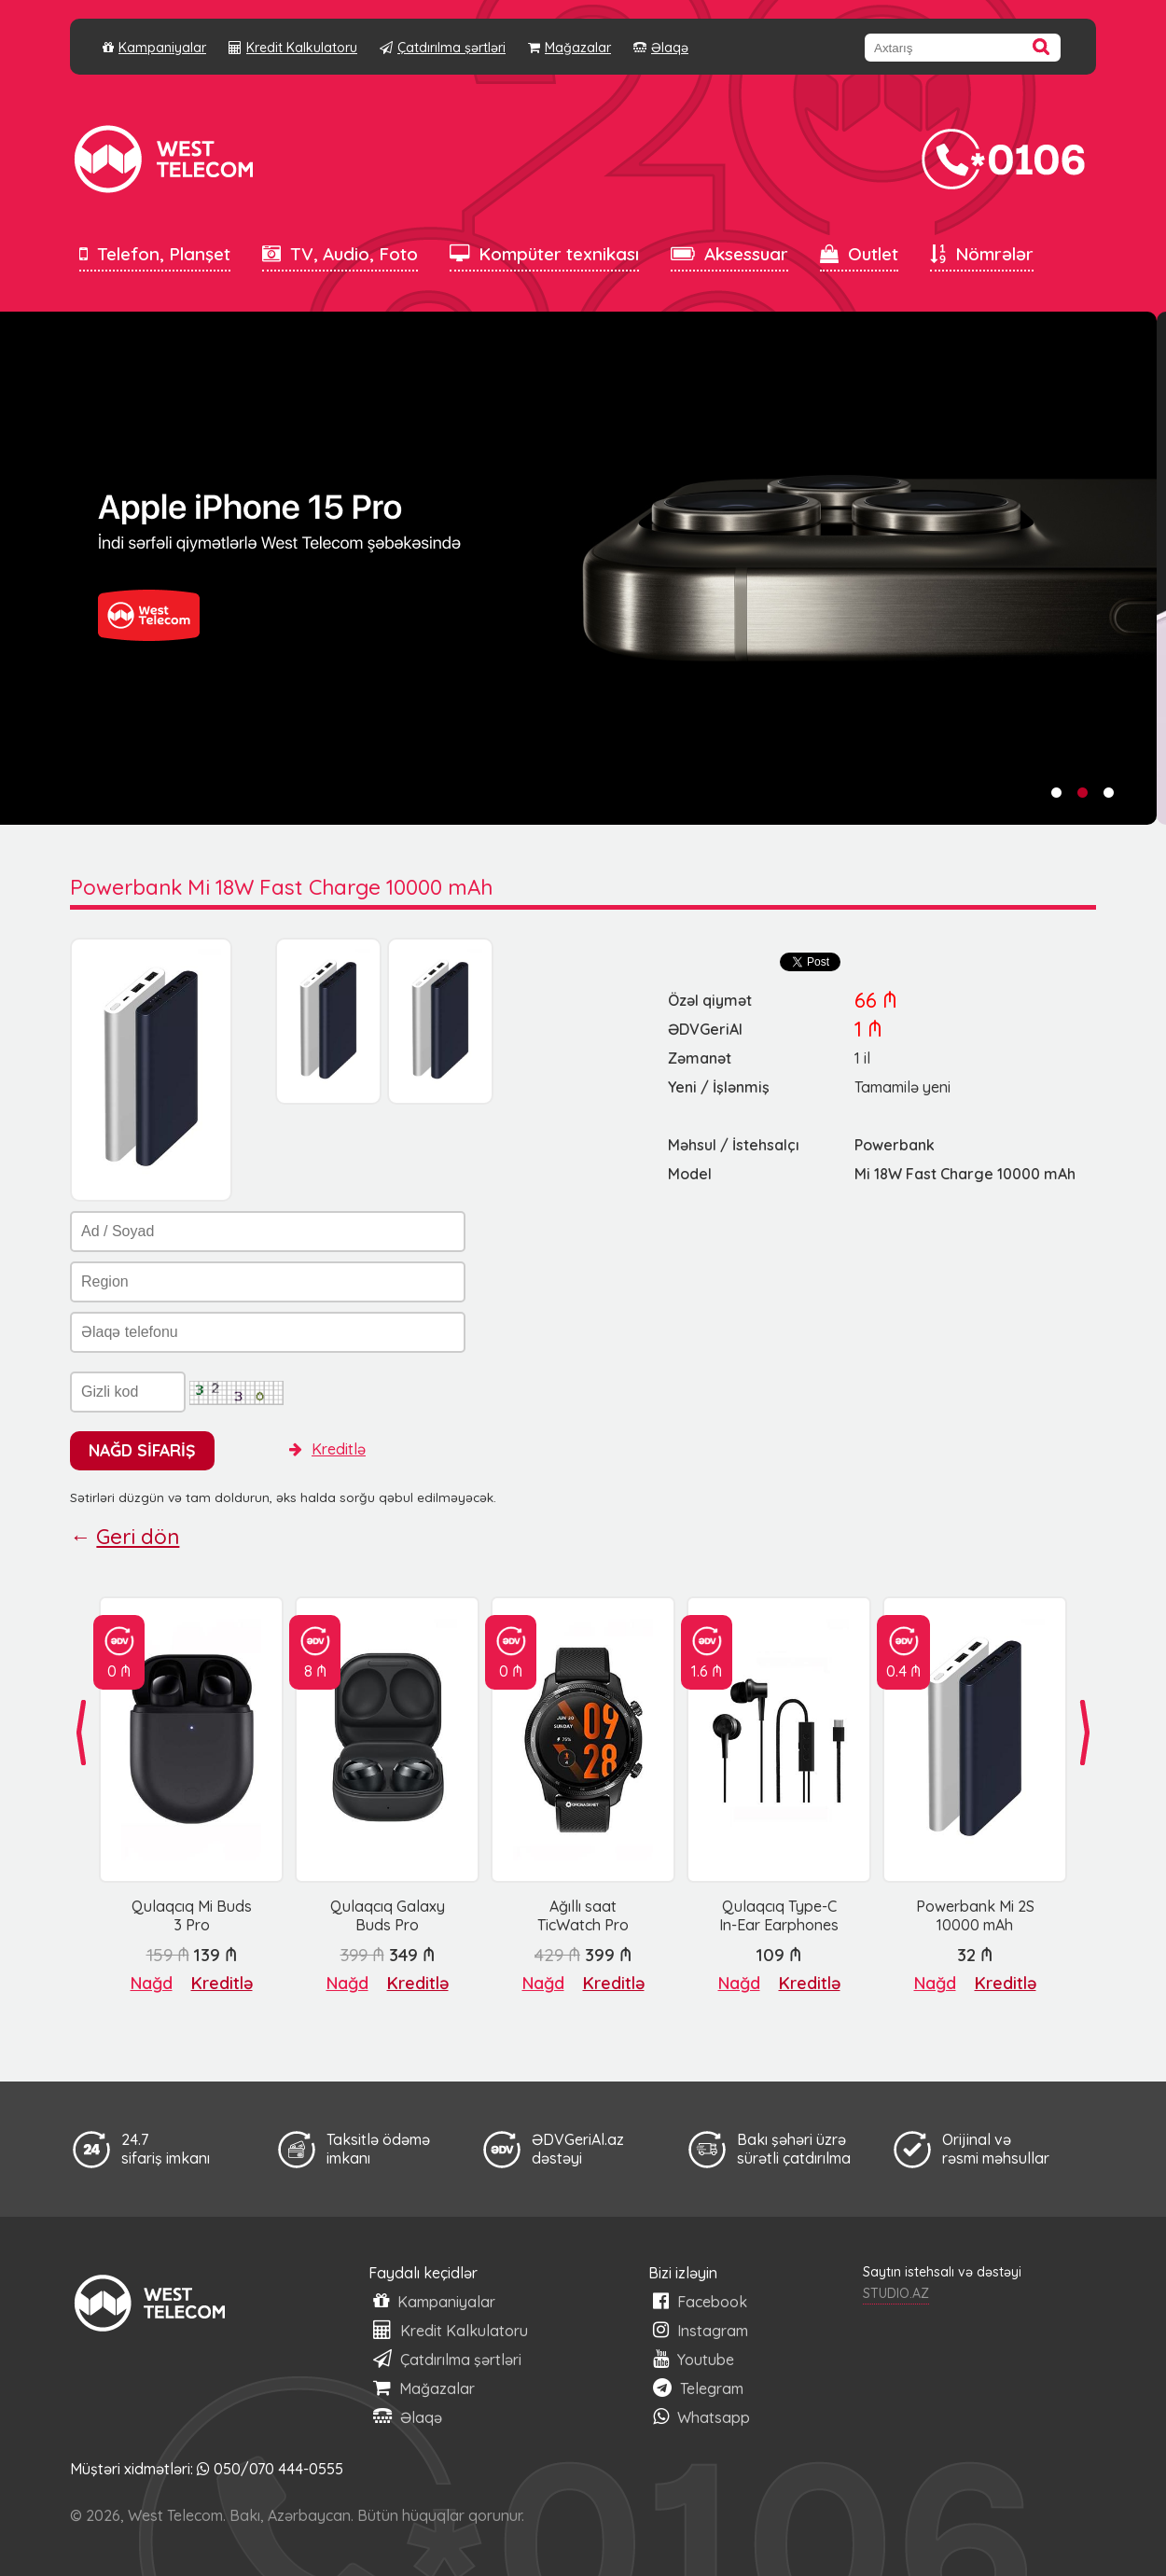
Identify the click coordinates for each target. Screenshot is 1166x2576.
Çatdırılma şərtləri (443, 47)
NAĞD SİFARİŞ (142, 1450)
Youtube (693, 2359)
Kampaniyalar (154, 47)
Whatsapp (701, 2417)
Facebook (700, 2301)
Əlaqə (660, 47)
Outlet (859, 254)
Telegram (698, 2388)
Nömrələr (982, 254)
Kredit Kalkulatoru (293, 47)
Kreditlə (327, 1449)
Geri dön (137, 1537)
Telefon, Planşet (154, 254)
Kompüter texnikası (544, 254)
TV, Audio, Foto (340, 254)
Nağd (152, 1983)
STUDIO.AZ (896, 2293)
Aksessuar (729, 254)
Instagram (700, 2330)
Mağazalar (569, 47)
